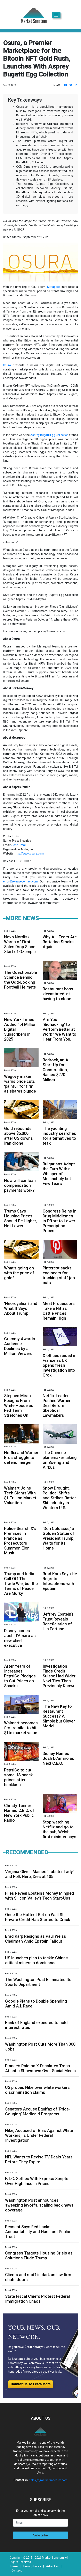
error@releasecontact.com (20, 881)
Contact (16, 2570)
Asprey (35, 435)
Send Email (18, 845)
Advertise (52, 2566)
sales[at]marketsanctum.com (48, 2480)
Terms (14, 2566)
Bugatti (45, 435)
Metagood (54, 286)
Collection (62, 435)
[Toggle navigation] (56, 15)
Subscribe (40, 2535)
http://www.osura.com (29, 853)
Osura (7, 365)
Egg (52, 435)
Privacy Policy (32, 2566)
